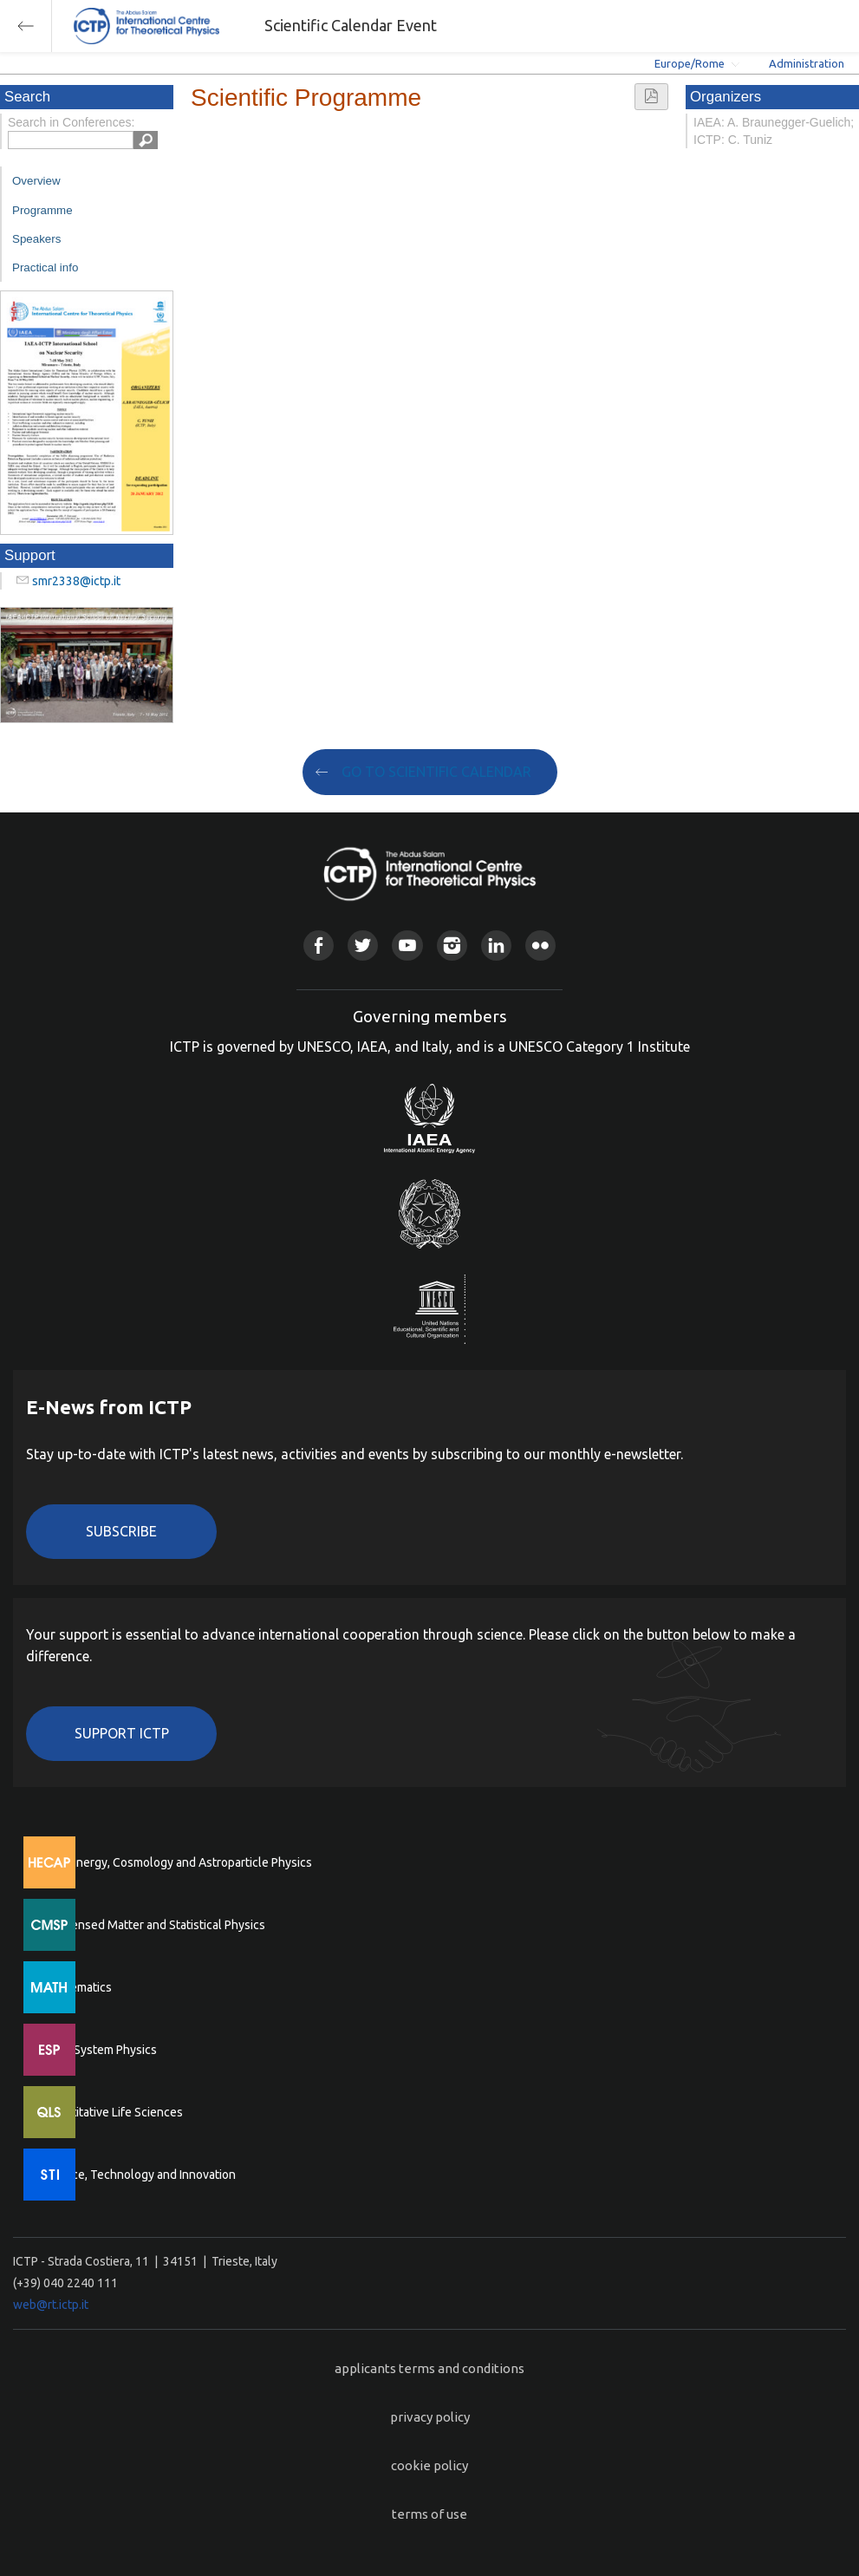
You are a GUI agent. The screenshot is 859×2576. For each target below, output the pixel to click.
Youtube (407, 945)
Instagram (452, 945)
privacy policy (430, 2417)
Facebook (318, 945)
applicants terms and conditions (429, 2368)
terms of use (429, 2514)
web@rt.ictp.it (50, 2305)
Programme (42, 210)
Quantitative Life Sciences (112, 2112)
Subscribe (121, 1531)
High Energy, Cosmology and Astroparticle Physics (177, 1862)
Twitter (363, 945)
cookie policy (429, 2465)
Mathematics (77, 1987)
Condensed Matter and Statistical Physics (153, 1925)
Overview (36, 180)
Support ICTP (122, 1733)
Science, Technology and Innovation (139, 2174)
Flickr (540, 945)
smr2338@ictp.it (76, 581)
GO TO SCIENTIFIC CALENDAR (436, 771)
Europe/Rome (689, 63)
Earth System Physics (99, 2050)
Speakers (36, 238)
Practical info (45, 267)
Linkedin (496, 945)
